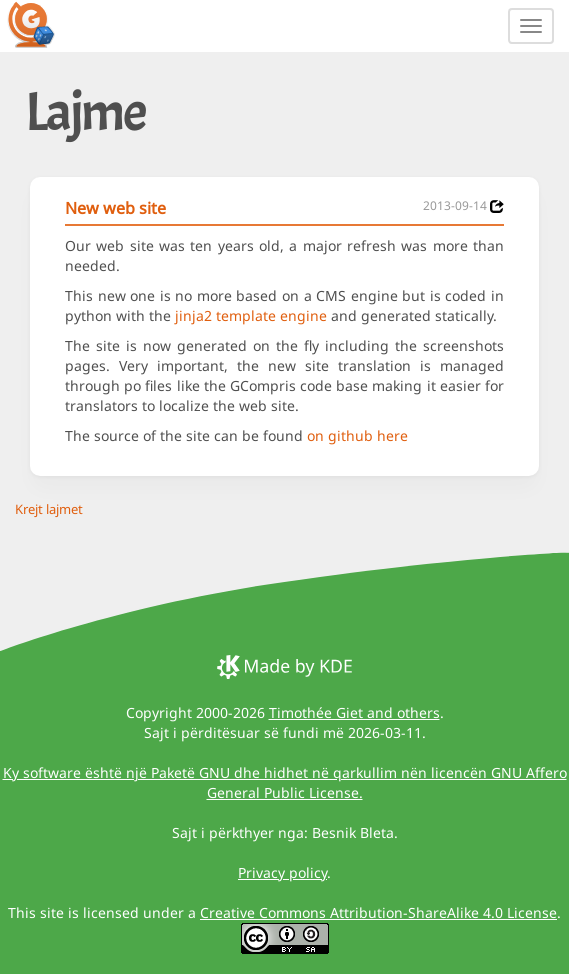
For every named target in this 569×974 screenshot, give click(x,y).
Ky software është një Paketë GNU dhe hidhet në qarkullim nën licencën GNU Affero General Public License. (285, 782)
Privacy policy (282, 872)
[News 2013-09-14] (497, 206)
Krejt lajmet (49, 509)
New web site (115, 208)
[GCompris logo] (43, 24)
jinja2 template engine (251, 315)
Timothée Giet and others (354, 712)
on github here (357, 435)
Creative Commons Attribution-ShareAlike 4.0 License (378, 912)
